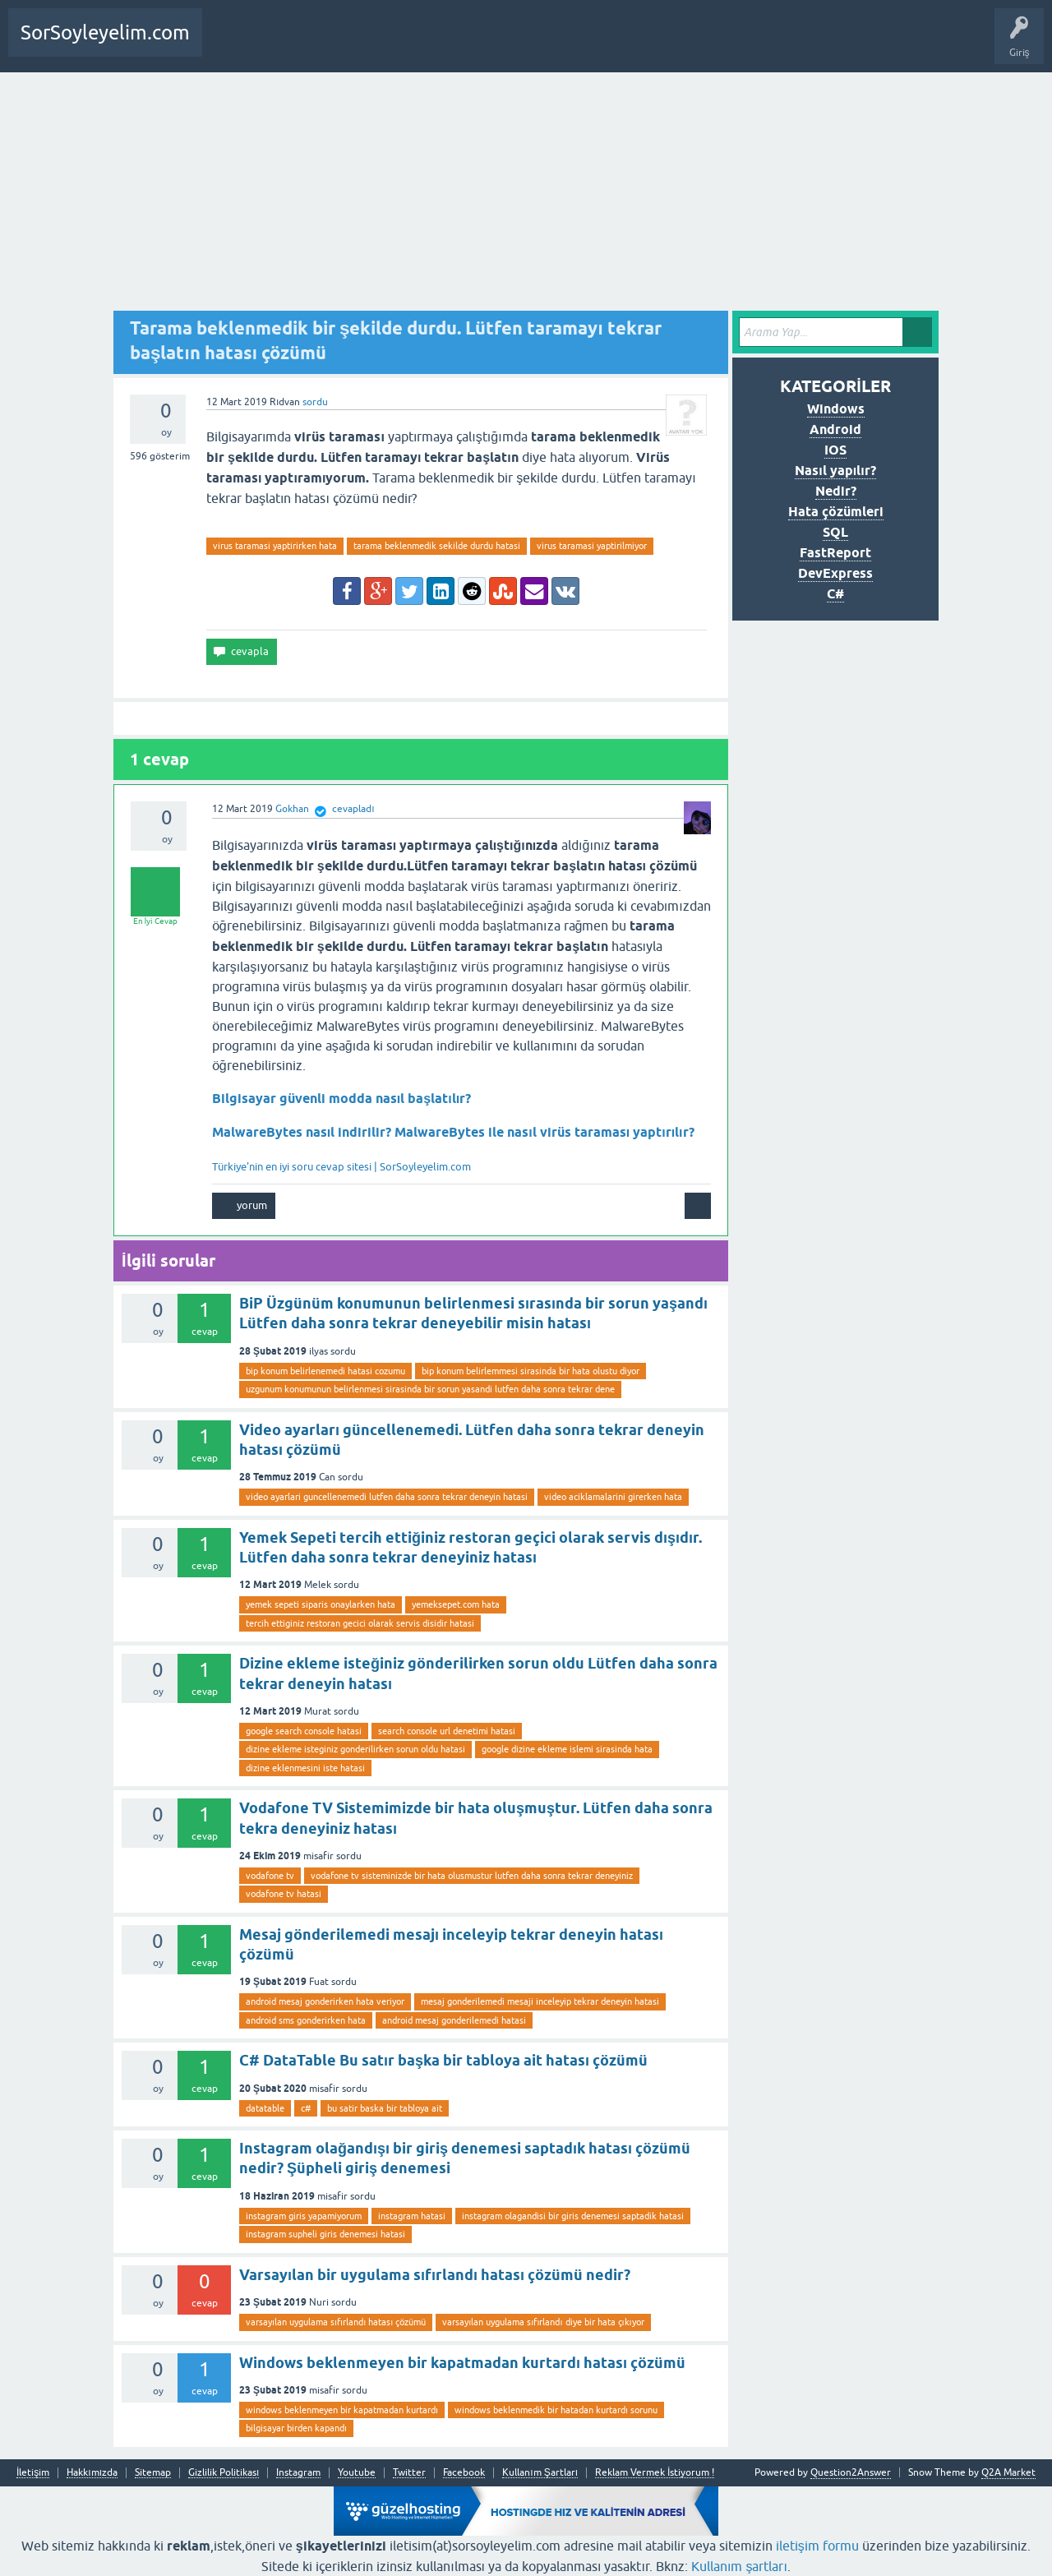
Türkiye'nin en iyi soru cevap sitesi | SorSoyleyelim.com (341, 1167)
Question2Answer (850, 2472)
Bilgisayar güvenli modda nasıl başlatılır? (341, 1098)
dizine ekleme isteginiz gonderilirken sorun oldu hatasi (355, 1749)
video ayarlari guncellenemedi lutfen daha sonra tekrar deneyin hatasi (387, 1497)
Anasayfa (233, 44)
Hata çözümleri (836, 511)
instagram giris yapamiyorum (304, 2216)
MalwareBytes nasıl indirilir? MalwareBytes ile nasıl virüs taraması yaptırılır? (453, 1132)
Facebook (464, 2473)
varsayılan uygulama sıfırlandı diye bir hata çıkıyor (543, 2322)
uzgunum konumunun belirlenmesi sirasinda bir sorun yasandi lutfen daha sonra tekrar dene (430, 1389)
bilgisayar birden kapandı (296, 2428)
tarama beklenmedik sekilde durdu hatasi (436, 546)
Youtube (357, 2473)
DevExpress (835, 573)
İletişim (32, 2473)
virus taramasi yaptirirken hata (275, 546)
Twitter (409, 2473)
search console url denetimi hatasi (446, 1731)
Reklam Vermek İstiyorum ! (654, 2473)
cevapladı (353, 809)
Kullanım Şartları (540, 2473)
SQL (835, 532)
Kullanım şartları (739, 2566)
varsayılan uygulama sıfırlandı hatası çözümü (336, 2322)
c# (306, 2108)
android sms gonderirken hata (306, 2020)
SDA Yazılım (406, 44)
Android (835, 429)
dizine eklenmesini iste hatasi (305, 1768)
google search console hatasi (304, 1731)
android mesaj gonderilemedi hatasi (454, 2020)
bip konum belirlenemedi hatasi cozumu (325, 1371)
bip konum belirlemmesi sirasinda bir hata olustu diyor (530, 1371)
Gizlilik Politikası (223, 2473)
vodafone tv (270, 1876)
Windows (836, 409)
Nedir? (835, 491)
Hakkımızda (92, 2473)
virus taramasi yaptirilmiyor (592, 546)
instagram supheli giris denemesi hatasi (325, 2234)
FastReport (835, 553)
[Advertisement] (526, 196)
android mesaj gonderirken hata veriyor (325, 2001)
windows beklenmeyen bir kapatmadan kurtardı (342, 2410)
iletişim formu (817, 2545)
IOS (835, 450)
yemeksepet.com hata (456, 1604)
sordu (315, 402)
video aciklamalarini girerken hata (613, 1497)
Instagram (298, 2473)
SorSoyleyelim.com (105, 32)
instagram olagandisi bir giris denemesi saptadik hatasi (573, 2216)
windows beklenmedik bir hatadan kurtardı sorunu (556, 2410)
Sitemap (153, 2473)
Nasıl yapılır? (835, 470)
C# (835, 594)
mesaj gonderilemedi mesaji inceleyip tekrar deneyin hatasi (540, 2001)
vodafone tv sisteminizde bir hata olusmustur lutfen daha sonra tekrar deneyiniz (472, 1876)
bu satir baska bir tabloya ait (384, 2108)
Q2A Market (1008, 2472)
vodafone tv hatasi (283, 1894)
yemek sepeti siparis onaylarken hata (320, 1604)
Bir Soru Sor (295, 44)
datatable (265, 2108)
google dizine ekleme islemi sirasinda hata (567, 1749)
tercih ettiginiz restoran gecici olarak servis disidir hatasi (360, 1623)
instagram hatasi (411, 2216)
